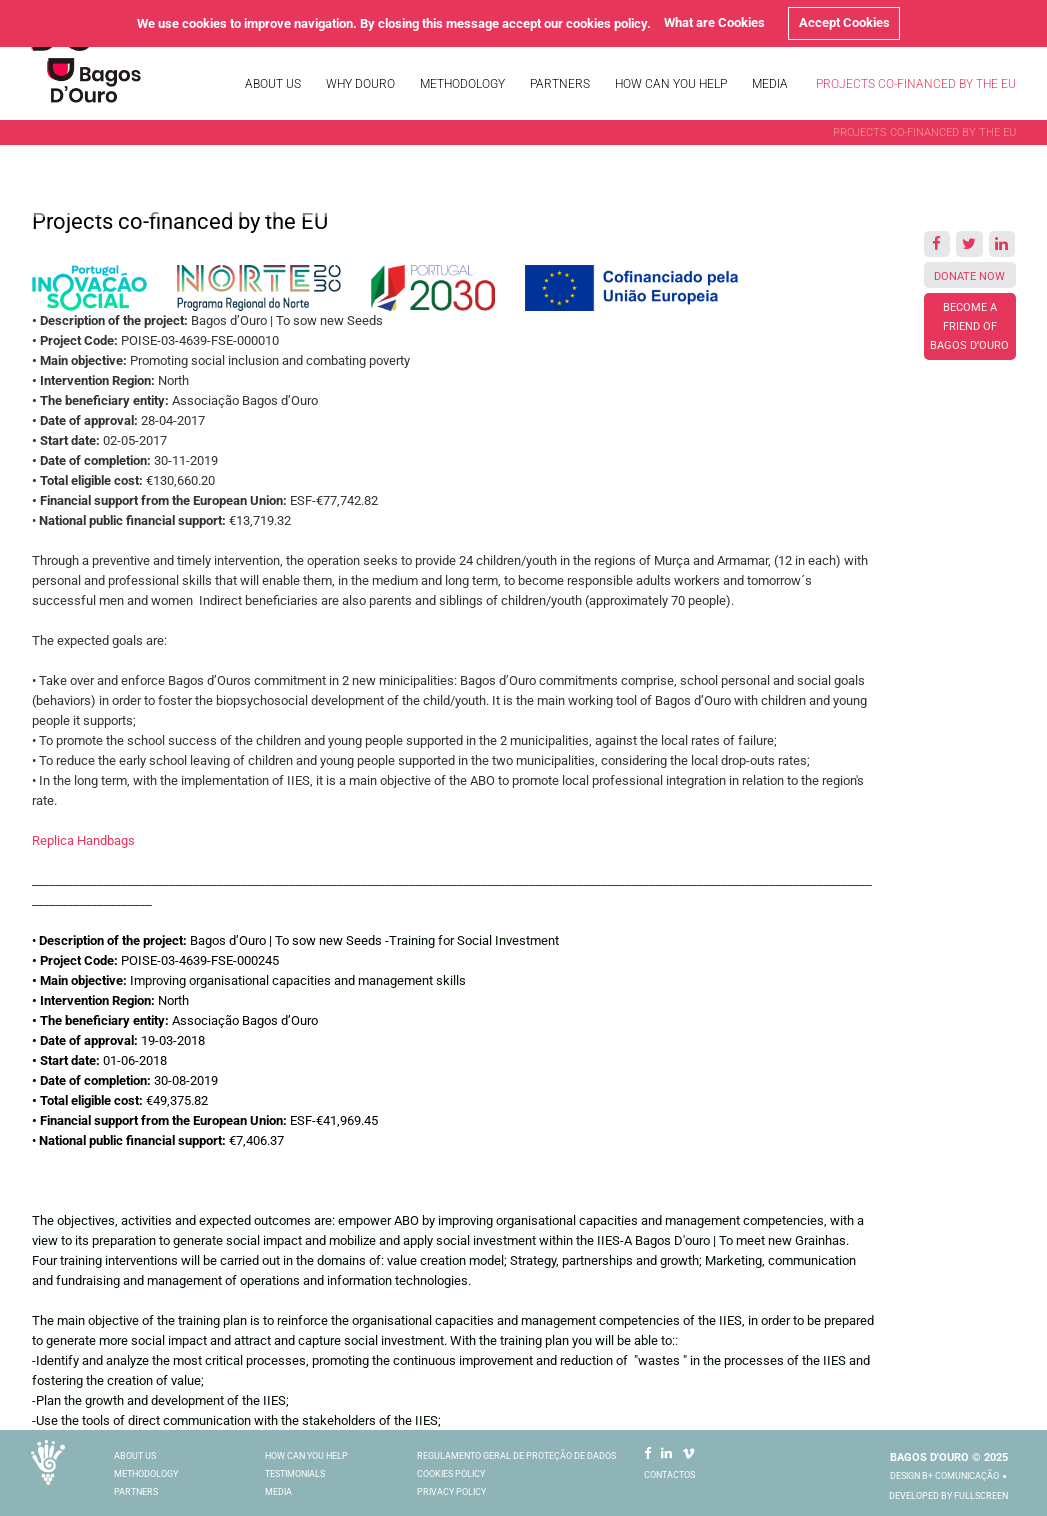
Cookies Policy (451, 1474)
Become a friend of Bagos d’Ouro (969, 326)
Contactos (669, 1475)
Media (770, 84)
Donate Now (969, 276)
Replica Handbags (83, 840)
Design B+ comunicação (944, 1476)
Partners (560, 84)
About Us (273, 84)
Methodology (462, 84)
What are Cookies (714, 22)
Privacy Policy (451, 1492)
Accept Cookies (844, 22)
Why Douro (360, 84)
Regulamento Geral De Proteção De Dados (516, 1456)
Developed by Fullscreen (948, 1496)
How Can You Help (671, 84)
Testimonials (295, 1474)
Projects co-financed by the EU (916, 84)
